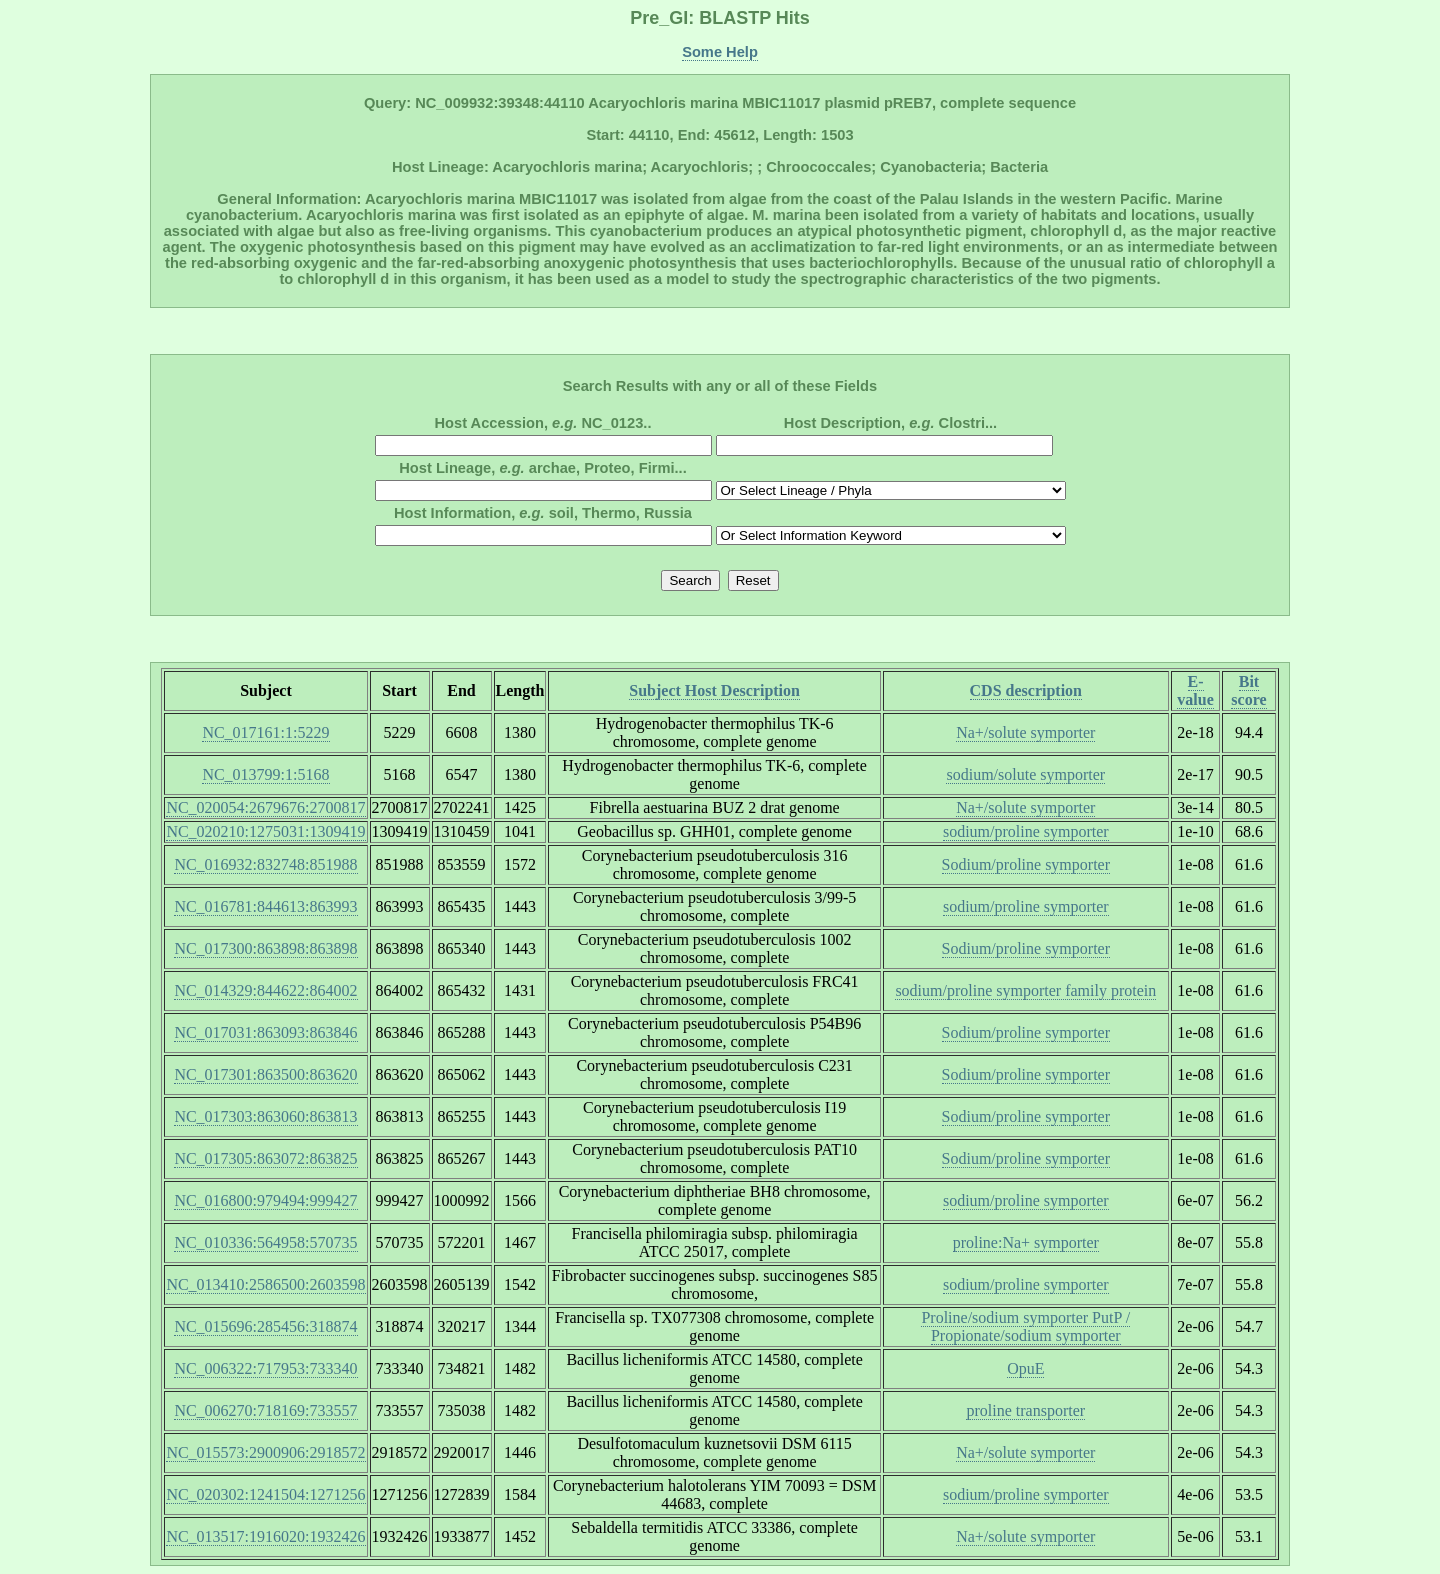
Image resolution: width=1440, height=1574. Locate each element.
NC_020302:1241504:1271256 (265, 1494)
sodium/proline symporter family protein (1025, 990)
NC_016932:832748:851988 (265, 864)
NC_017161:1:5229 (265, 732)
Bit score (1248, 690)
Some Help (720, 52)
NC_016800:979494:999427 (265, 1200)
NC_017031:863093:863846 (265, 1032)
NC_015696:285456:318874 (265, 1326)
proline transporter (1025, 1410)
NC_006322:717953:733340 (265, 1368)
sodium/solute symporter (1025, 774)
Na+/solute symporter (1025, 732)
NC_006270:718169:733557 (265, 1410)
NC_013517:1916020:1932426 (265, 1536)
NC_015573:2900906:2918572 (265, 1452)
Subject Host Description (714, 690)
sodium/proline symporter (1026, 831)
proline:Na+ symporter (1026, 1242)
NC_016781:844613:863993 (265, 906)
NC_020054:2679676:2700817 (265, 807)
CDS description (1026, 690)
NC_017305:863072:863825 (265, 1158)
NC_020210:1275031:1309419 (265, 831)
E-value (1195, 690)
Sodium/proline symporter (1026, 864)
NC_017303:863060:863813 (265, 1116)
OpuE (1025, 1368)
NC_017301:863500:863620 (265, 1074)
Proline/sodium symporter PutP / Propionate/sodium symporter (1025, 1326)
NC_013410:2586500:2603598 (265, 1284)
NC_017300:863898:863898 (265, 948)
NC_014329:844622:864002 (265, 990)
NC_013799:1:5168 (265, 774)
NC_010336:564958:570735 (265, 1242)
